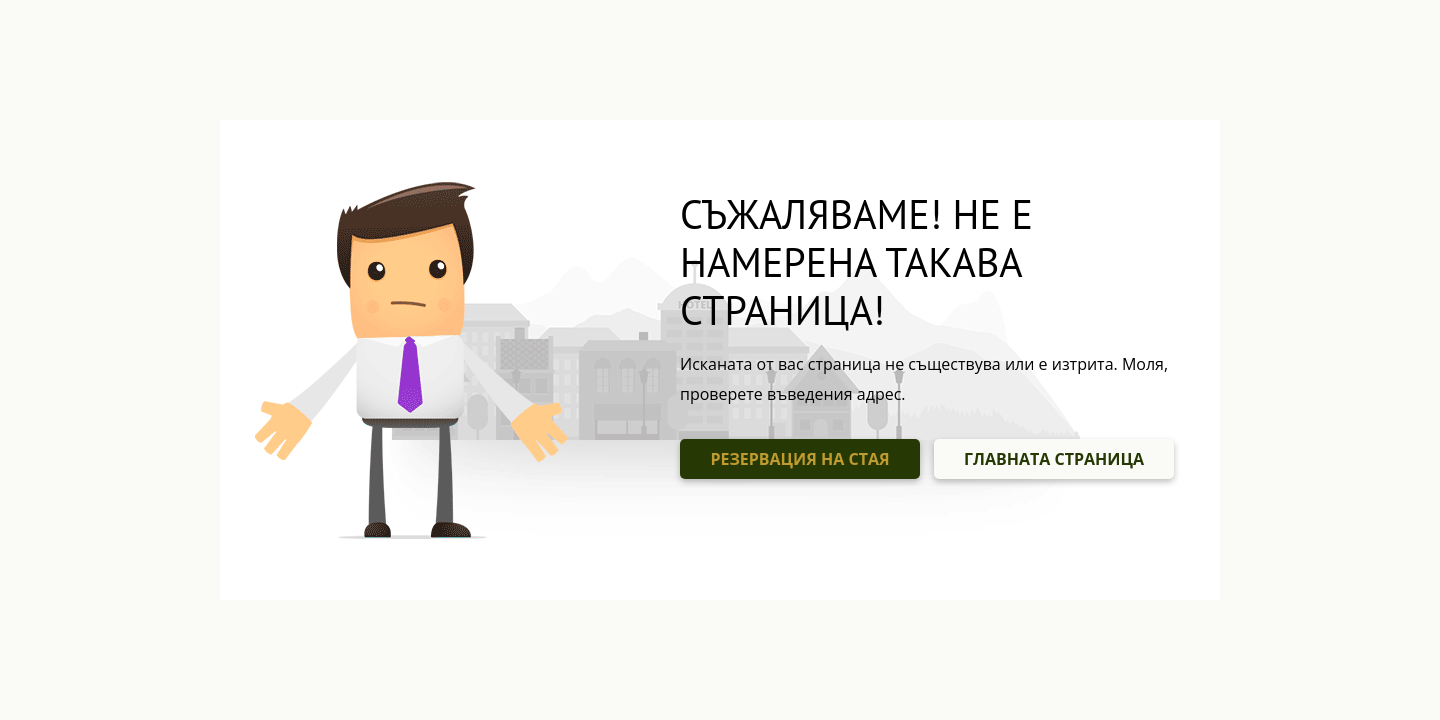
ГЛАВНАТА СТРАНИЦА (1054, 459)
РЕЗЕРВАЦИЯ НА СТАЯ (799, 459)
